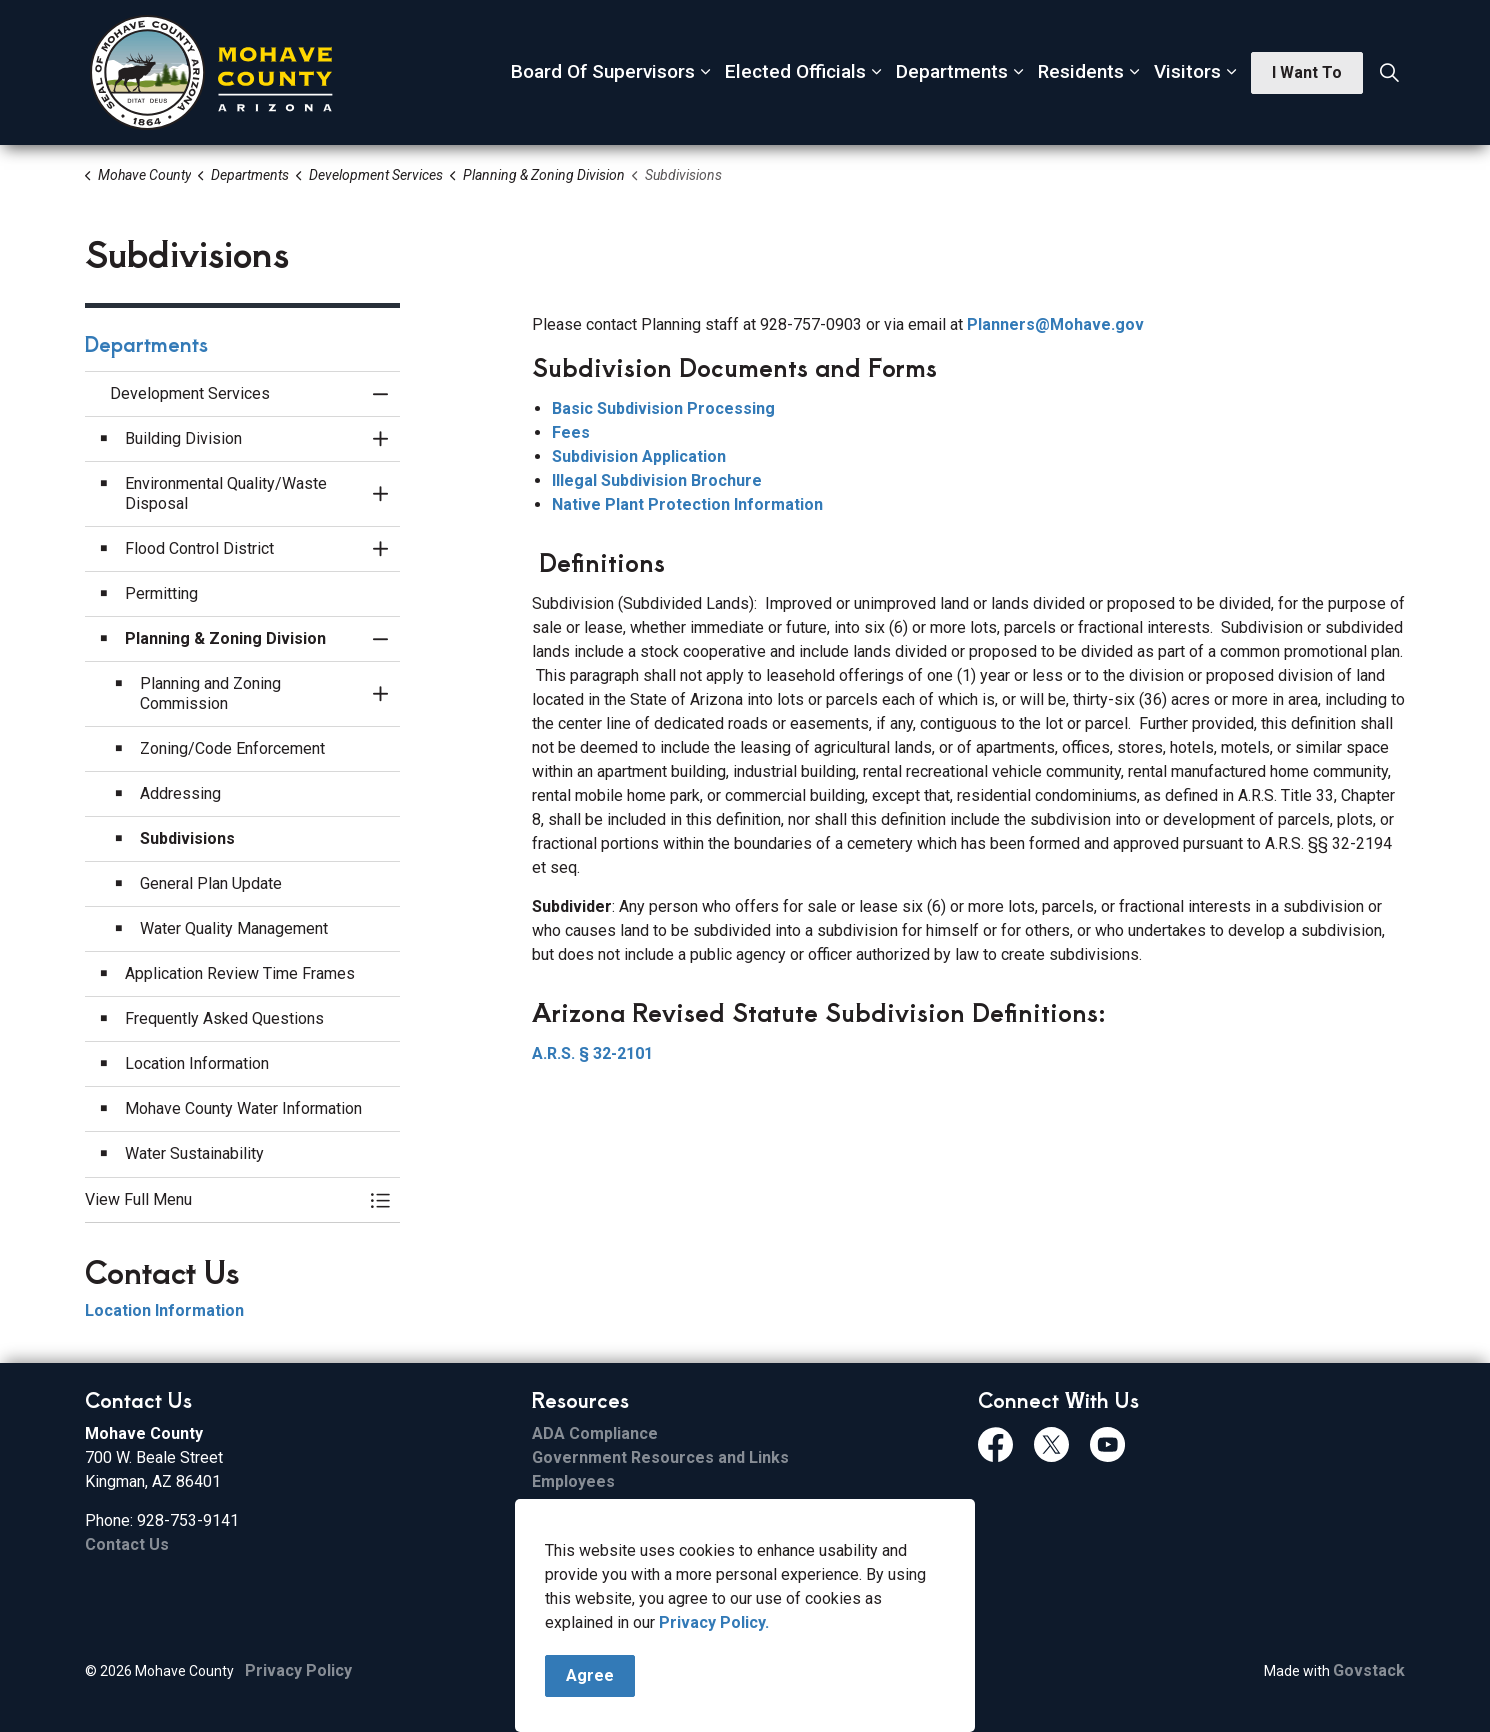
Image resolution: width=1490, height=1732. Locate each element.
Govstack (1369, 1670)
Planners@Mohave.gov (1055, 324)
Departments (952, 71)
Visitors (1187, 71)
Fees (571, 432)
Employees (573, 1481)
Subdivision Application (639, 456)
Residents (1081, 71)
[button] (222, 1200)
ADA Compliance (595, 1433)
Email (552, 1529)
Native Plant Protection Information (687, 504)
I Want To (1307, 73)
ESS (546, 1553)
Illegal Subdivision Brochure (657, 480)
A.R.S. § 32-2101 (592, 1053)
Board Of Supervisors (603, 71)
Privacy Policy (298, 1670)
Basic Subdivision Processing (663, 408)
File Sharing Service (608, 1505)
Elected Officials (795, 71)
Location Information (164, 1310)
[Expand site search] (1389, 73)
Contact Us (127, 1544)
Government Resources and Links (660, 1457)
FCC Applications (596, 1577)
